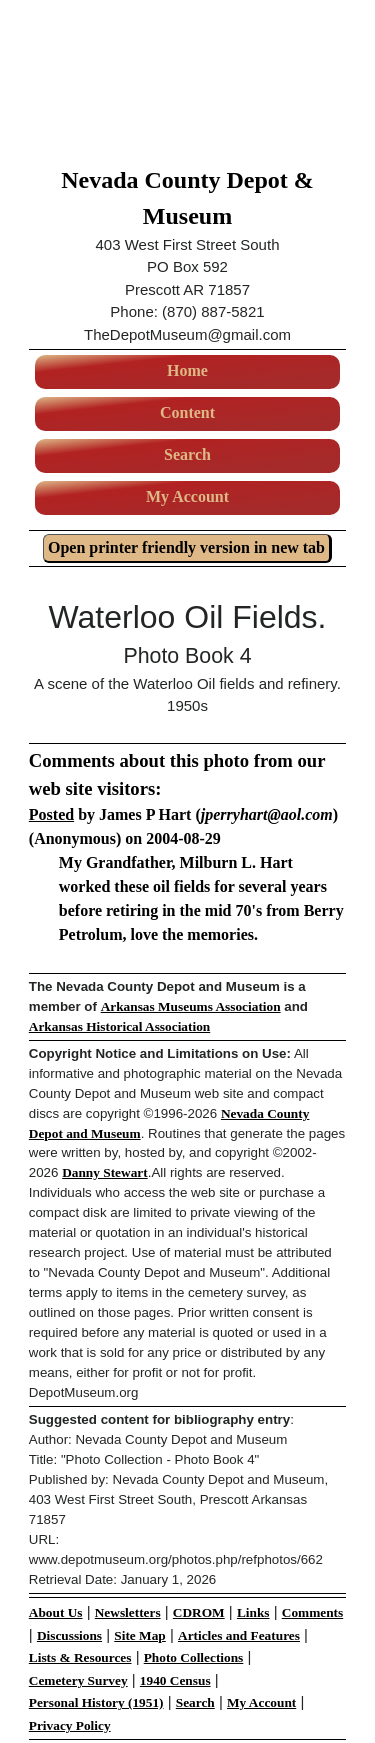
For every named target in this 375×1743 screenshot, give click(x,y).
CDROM (199, 1612)
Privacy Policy (70, 1725)
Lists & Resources (80, 1657)
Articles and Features (239, 1635)
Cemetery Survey (78, 1680)
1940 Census (175, 1680)
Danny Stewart (105, 1172)
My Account (187, 496)
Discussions (69, 1635)
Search (187, 454)
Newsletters (128, 1612)
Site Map (139, 1635)
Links (253, 1612)
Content (187, 412)
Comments (312, 1612)
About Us (56, 1612)
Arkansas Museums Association (191, 1006)
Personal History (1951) (96, 1702)
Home (187, 370)
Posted (51, 814)
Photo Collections (194, 1657)
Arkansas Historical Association (119, 1026)
